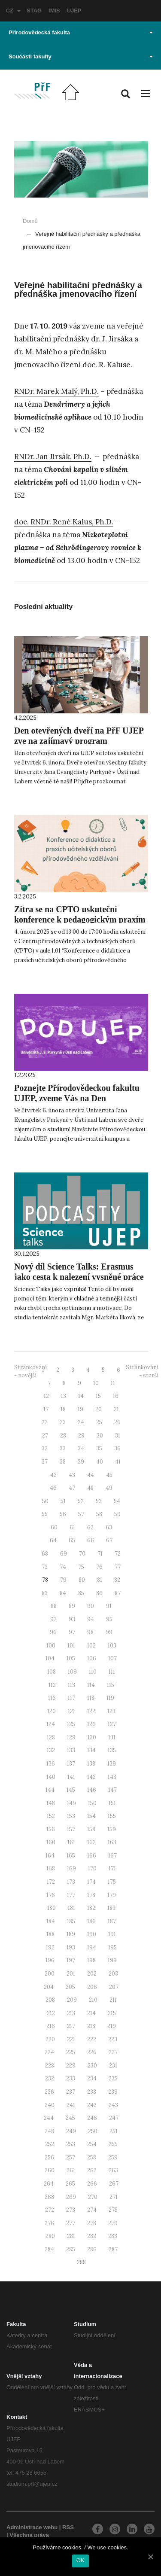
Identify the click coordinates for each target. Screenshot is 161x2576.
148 (50, 1803)
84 (63, 1593)
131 (111, 1737)
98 (90, 1632)
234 (92, 2078)
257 (70, 2157)
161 (71, 1842)
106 (91, 1658)
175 (112, 1881)
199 (112, 1960)
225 (70, 2052)
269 (71, 2197)
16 (115, 1396)
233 (70, 2078)
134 (91, 1750)
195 (112, 1947)
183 (111, 1908)
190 (91, 1934)
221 (71, 2039)
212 (51, 2013)
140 (50, 1777)
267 (113, 2183)
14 (81, 1396)
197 (71, 1960)
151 (112, 1803)
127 (112, 1724)
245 (70, 2118)
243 (113, 2105)
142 (91, 1777)
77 (118, 1567)
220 (50, 2039)
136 (50, 1763)
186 (91, 1921)
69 (63, 1553)
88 (54, 1606)
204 (49, 1987)
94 (90, 1619)
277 (70, 2223)
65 (72, 1540)
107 (112, 1658)
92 (53, 1619)
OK (80, 2560)
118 (90, 1698)
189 (71, 1934)
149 (71, 1803)
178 (91, 1895)
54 (117, 1501)
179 (111, 1895)
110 (93, 1671)
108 (51, 1671)
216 (50, 2026)
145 (71, 1789)
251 (113, 2131)
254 (92, 2144)
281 (71, 2236)
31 (117, 1435)
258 (91, 2157)
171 (112, 1868)
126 (91, 1724)
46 (53, 1488)
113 (71, 1685)
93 (72, 1619)
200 (50, 1973)
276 (49, 2223)
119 (110, 1698)
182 (91, 1908)
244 (49, 2118)
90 (90, 1606)
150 (92, 1803)
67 (109, 1540)
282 (91, 2236)
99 (109, 1632)
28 (63, 1435)
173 (71, 1881)
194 (91, 1947)
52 (81, 1501)
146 (91, 1789)
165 (71, 1855)
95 (109, 1619)
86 (99, 1593)
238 (91, 2091)
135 (112, 1750)
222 (91, 2039)
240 (50, 2105)
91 (109, 1606)
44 (90, 1475)
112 (52, 1685)
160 (50, 1842)
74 (63, 1567)
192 (50, 1947)
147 (112, 1789)
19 (80, 1409)
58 (99, 1514)
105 (71, 1658)
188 (50, 1934)
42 (53, 1475)
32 (45, 1448)
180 (51, 1908)
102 (91, 1645)
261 (71, 2170)
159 (111, 1829)
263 (113, 2170)
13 (63, 1396)
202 (92, 1973)
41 (118, 1461)
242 (92, 2105)
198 (91, 1960)
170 (92, 1868)
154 (91, 1816)
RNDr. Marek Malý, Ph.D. (56, 391)
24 (81, 1422)
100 (50, 1645)
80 (82, 1579)
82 (117, 1579)
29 (81, 1435)
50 (45, 1501)
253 (70, 2144)
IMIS (54, 10)
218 (91, 2026)
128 (51, 1737)
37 (45, 1461)
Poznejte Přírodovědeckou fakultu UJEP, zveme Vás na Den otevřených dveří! (77, 1098)
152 (51, 1816)
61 (72, 1527)
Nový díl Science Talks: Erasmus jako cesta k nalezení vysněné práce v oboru (79, 1277)
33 (63, 1448)
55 (45, 1514)
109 (72, 1671)
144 (50, 1789)
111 (112, 1671)
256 (49, 2157)
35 (99, 1448)
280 (50, 2236)
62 (90, 1527)
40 (99, 1461)
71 (100, 1553)
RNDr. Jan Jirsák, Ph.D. (52, 456)
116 (52, 1698)
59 (117, 1514)
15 (98, 1396)
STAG (34, 10)
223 (112, 2039)
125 (71, 1724)
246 (92, 2118)
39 (81, 1461)
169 (71, 1868)
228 (49, 2065)
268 (49, 2197)
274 (92, 2210)
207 (113, 1987)
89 (72, 1606)
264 (49, 2183)
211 (113, 2000)
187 (112, 1921)
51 (63, 1501)
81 (99, 1579)
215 (112, 2013)
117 (71, 1698)
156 (50, 1829)
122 (91, 1711)
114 (91, 1685)
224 (49, 2052)
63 (109, 1527)
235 (113, 2078)
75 (81, 1567)
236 (49, 2091)
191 (112, 1934)
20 (98, 1409)
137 (71, 1763)
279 (113, 2223)
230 (92, 2065)
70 (82, 1553)
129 (71, 1737)
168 (50, 1868)
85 (81, 1593)
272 (49, 2210)
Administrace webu (32, 2527)
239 (113, 2091)
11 (113, 1383)
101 (71, 1645)
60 (54, 1527)
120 (51, 1711)
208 (50, 2000)
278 (91, 2223)
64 (53, 1540)
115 (110, 1685)
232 (49, 2078)
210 (93, 2000)
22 (45, 1422)
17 (46, 1409)
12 (46, 1396)
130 (92, 1737)
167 (112, 1855)
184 (50, 1921)
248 (49, 2131)
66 (90, 1540)
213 (71, 2013)
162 (91, 1842)
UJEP (74, 10)
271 (113, 2197)
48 (90, 1488)
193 (71, 1947)
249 (71, 2131)
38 (63, 1461)
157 (71, 1829)
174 (91, 1881)
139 (111, 1763)
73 (45, 1567)
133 (71, 1750)
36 (117, 1448)
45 (109, 1475)
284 (49, 2249)
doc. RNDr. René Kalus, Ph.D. (63, 522)
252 (49, 2144)
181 (71, 1908)
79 (63, 1579)
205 (70, 1987)
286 (92, 2249)
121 (71, 1711)
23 (63, 1422)
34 (81, 1448)
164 (50, 1855)
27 (45, 1435)
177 (71, 1895)
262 (92, 2170)
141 (71, 1777)
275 (113, 2210)
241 (71, 2105)
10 (96, 1383)
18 (63, 1409)
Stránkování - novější (30, 1371)
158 (91, 1829)
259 (113, 2157)
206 (92, 1987)
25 (99, 1422)
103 (112, 1645)
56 (63, 1514)
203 (113, 1973)
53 (99, 1501)
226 (92, 2052)
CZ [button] (13, 10)
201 (71, 1973)
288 (81, 2262)
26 (117, 1422)
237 (70, 2091)
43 (72, 1475)
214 (91, 2013)
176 (50, 1895)
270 (92, 2197)
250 (92, 2131)
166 (91, 1855)
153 (71, 1816)
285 (70, 2249)
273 (70, 2210)
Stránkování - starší (142, 1371)
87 (118, 1593)
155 (112, 1816)
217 (71, 2026)
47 (72, 1488)
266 (92, 2183)
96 (53, 1632)
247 (113, 2118)
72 (118, 1553)
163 (112, 1842)
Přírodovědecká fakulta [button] (81, 32)
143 (112, 1777)
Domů (30, 221)
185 (71, 1921)
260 (50, 2170)
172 (51, 1881)
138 (91, 1763)
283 (112, 2236)
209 (72, 2000)
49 (109, 1488)
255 (113, 2144)
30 (100, 1435)
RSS (68, 2527)
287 (113, 2249)
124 (50, 1724)
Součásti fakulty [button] (81, 56)
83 (45, 1593)
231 (113, 2065)
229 (71, 2065)
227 (113, 2052)
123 (111, 1711)
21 (116, 1409)
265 (70, 2183)
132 (51, 1750)
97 (72, 1632)
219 (111, 2026)
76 (99, 1567)
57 (81, 1514)
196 (50, 1960)
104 (50, 1658)
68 (45, 1553)
